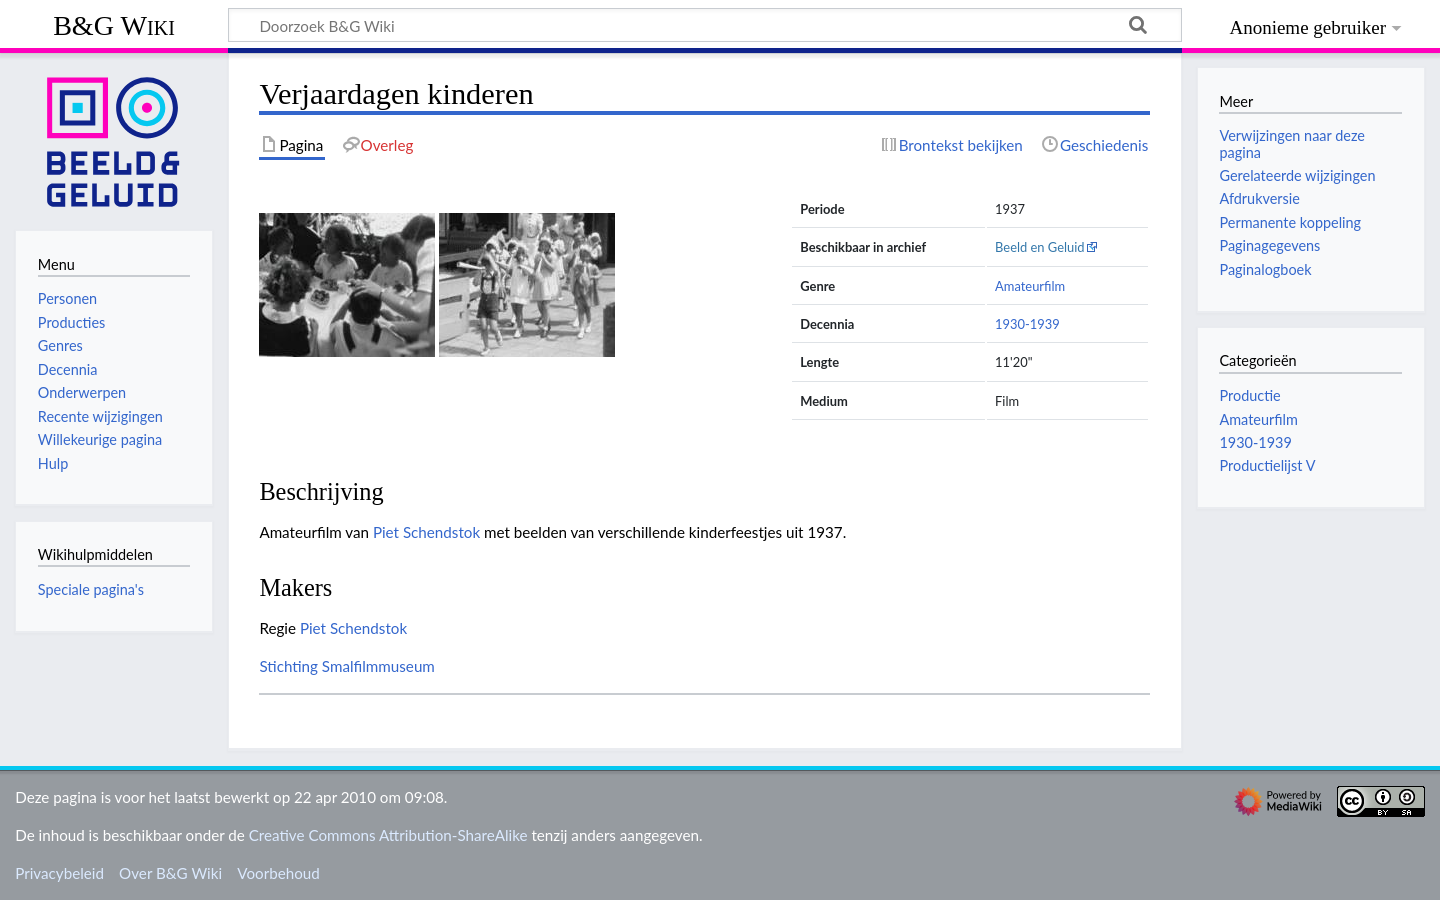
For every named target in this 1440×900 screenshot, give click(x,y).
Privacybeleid (59, 873)
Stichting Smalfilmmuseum (346, 666)
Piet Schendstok (426, 532)
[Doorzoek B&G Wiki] (705, 25)
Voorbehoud (278, 873)
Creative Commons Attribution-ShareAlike (388, 835)
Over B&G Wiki (170, 873)
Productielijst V (1267, 465)
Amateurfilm (1030, 286)
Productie (1249, 395)
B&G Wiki (114, 25)
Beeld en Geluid (1040, 247)
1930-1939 (1027, 324)
